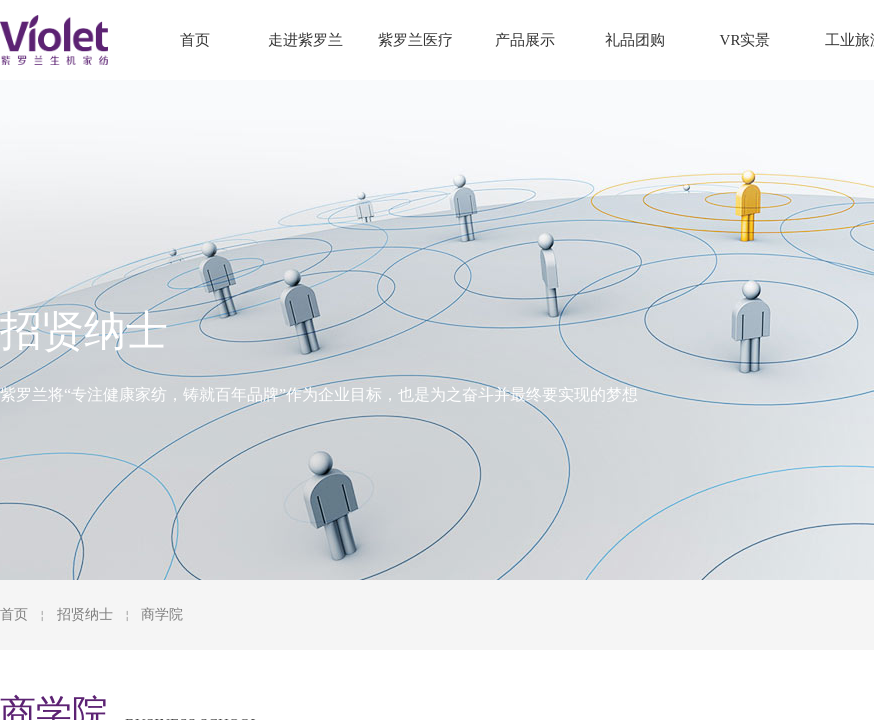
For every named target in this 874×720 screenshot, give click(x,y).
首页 (14, 614)
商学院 (162, 614)
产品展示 (525, 40)
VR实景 (745, 40)
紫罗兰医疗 (415, 40)
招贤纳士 (85, 614)
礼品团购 (635, 40)
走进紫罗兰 (305, 40)
